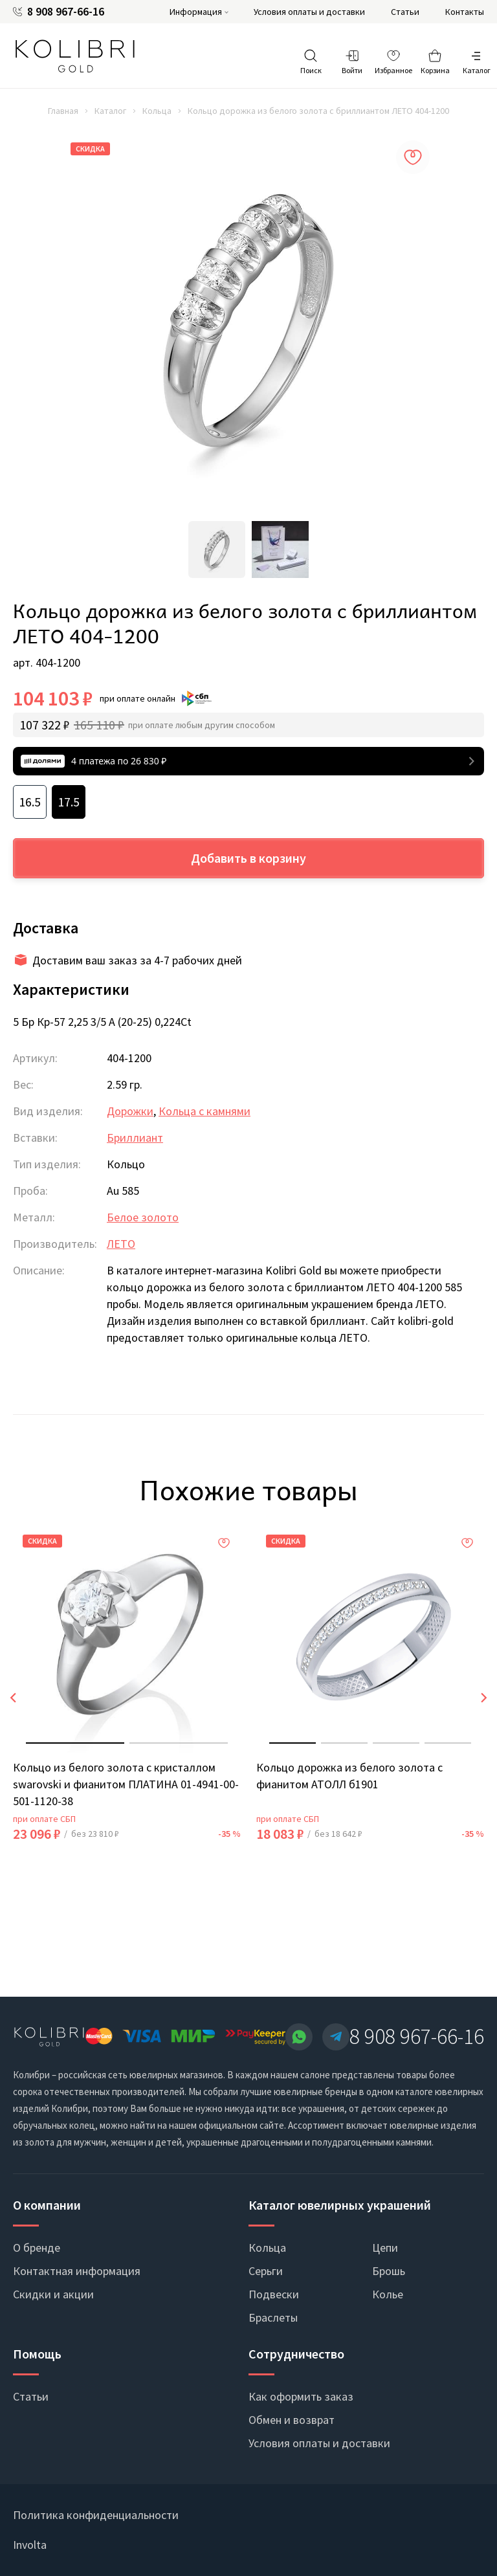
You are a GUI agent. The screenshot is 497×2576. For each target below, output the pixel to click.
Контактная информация (76, 2270)
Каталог (110, 111)
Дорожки (130, 1111)
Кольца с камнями (204, 1111)
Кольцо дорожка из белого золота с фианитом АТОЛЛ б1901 (349, 1776)
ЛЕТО (121, 1243)
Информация (196, 11)
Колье (387, 2294)
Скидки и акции (53, 2294)
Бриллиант (135, 1137)
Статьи (405, 11)
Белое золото (143, 1217)
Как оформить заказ (300, 2396)
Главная (63, 111)
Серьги (265, 2270)
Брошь (388, 2270)
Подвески (273, 2294)
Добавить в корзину (248, 858)
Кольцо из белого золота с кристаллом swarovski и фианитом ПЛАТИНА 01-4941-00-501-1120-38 (126, 1784)
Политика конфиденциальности (96, 2514)
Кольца (156, 111)
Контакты (464, 11)
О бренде (36, 2247)
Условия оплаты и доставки (309, 11)
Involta (30, 2544)
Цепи (385, 2247)
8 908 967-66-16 (65, 11)
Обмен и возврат (291, 2419)
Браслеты (273, 2317)
